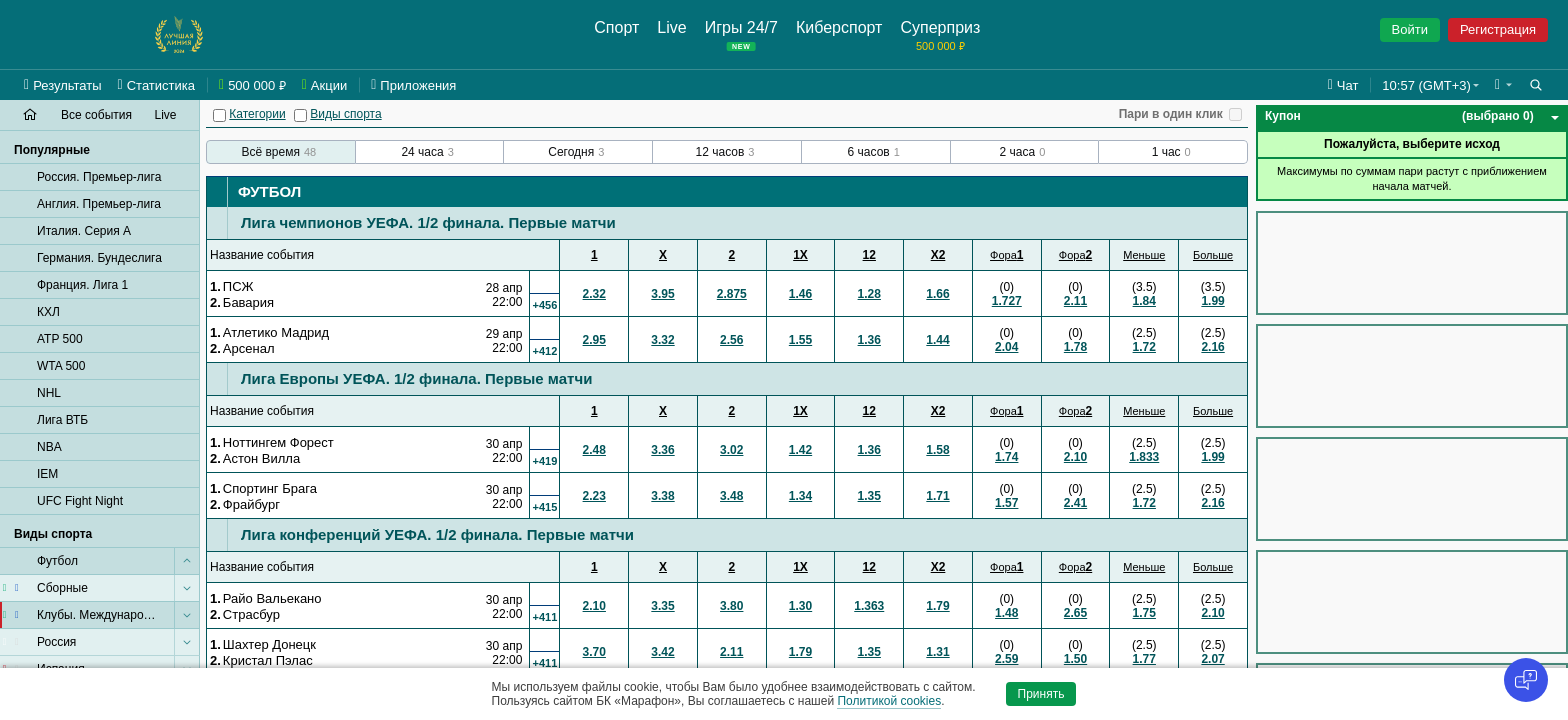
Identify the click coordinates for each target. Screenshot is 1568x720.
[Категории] (219, 115)
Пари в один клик (1171, 114)
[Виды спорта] (300, 115)
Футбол (269, 191)
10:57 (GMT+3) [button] (1426, 85)
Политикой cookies (889, 701)
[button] (1503, 85)
